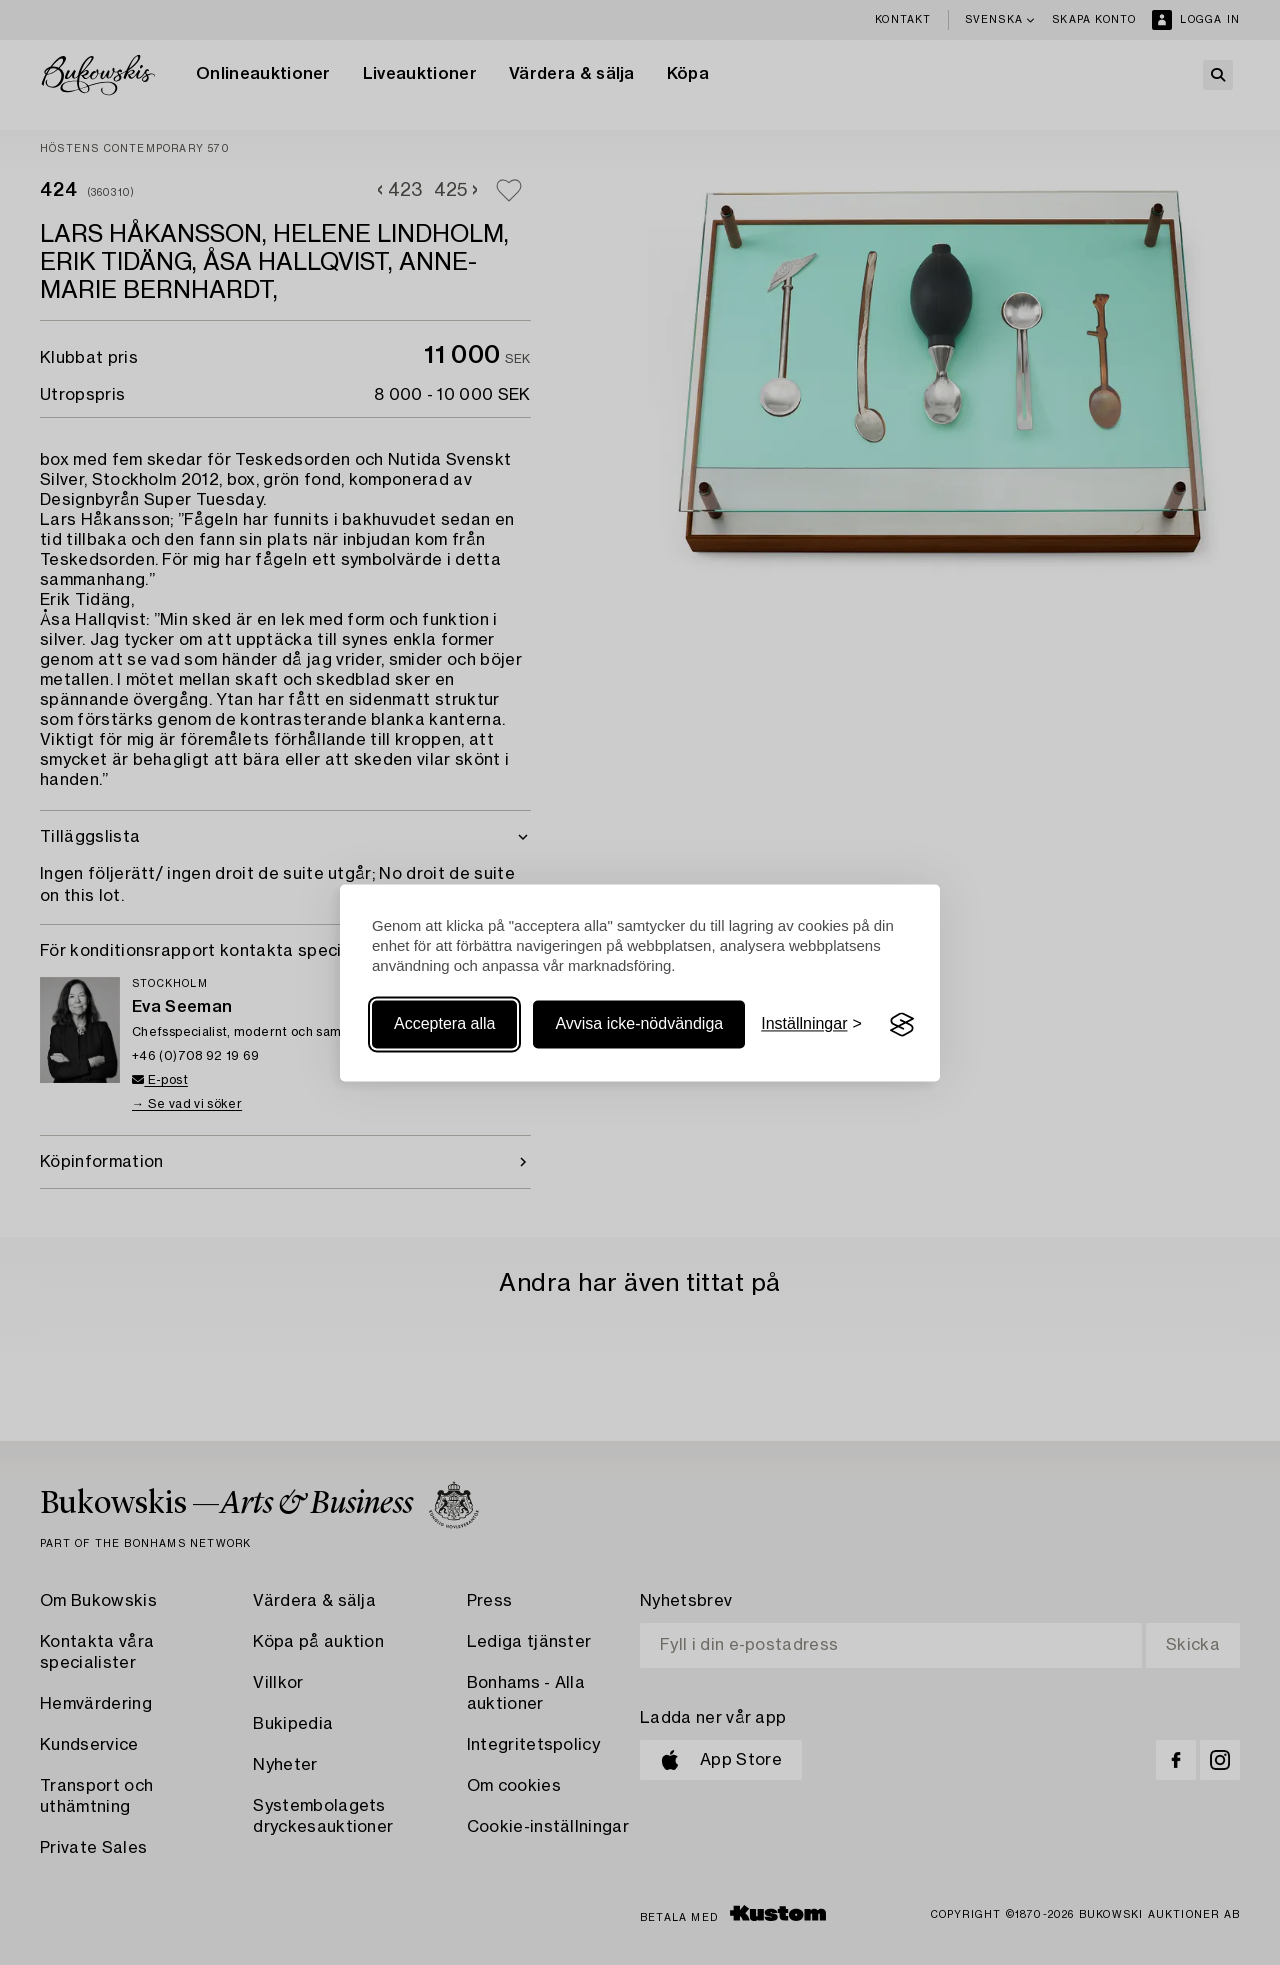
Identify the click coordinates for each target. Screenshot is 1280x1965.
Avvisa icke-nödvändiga (639, 1024)
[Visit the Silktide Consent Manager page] (902, 1025)
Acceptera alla (444, 1024)
